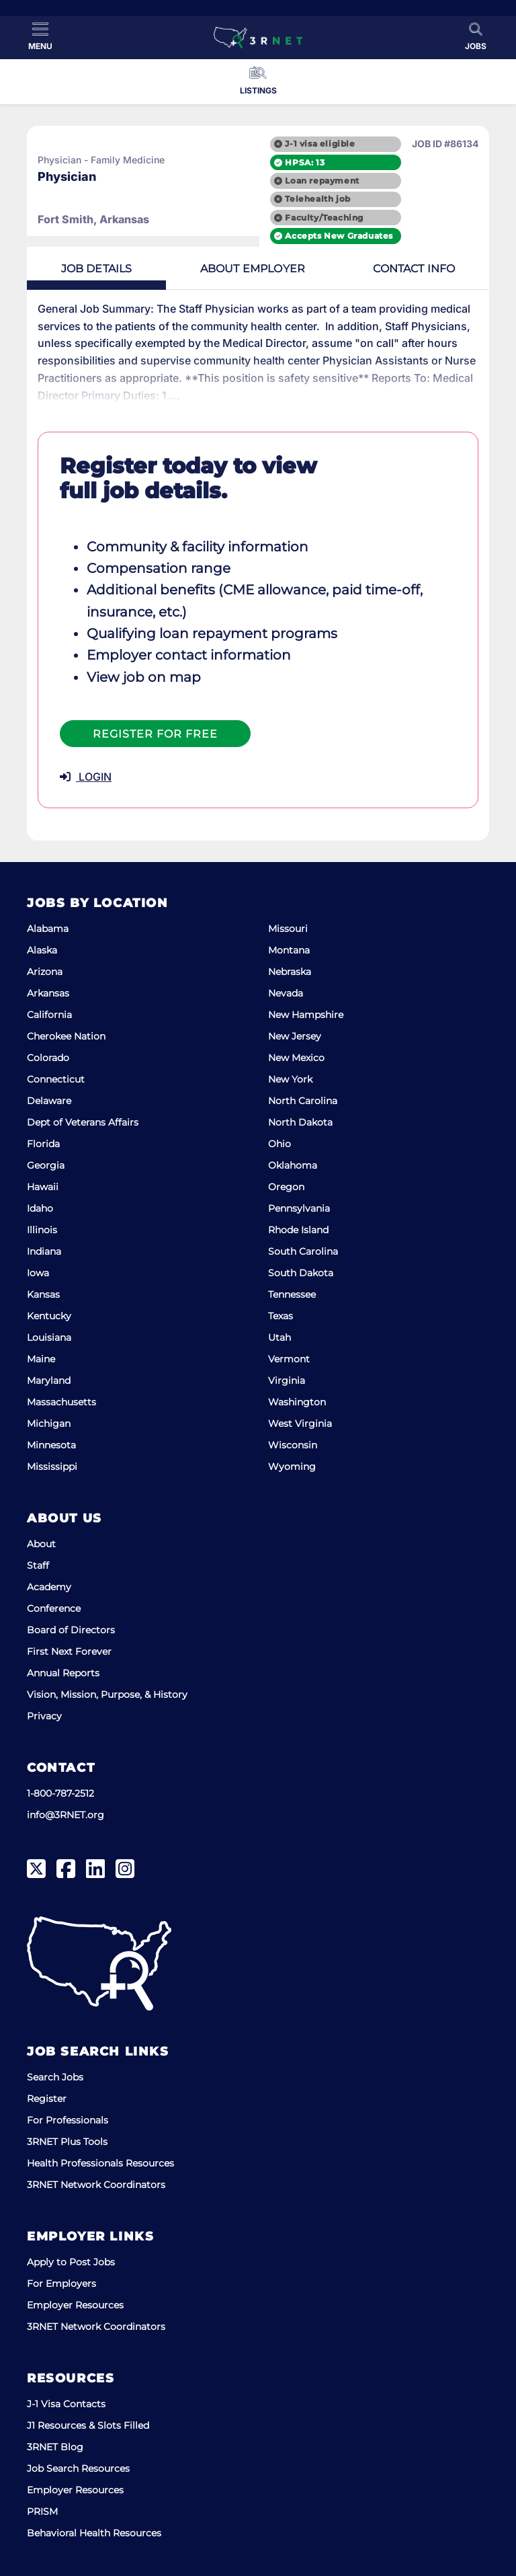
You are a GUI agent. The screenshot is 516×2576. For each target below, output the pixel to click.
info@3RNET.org (65, 1815)
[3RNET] (258, 37)
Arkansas (48, 993)
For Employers (61, 2283)
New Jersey (294, 1036)
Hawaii (42, 1187)
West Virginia (300, 1423)
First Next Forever (69, 1651)
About (41, 1544)
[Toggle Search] (475, 36)
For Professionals (67, 2120)
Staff (38, 1565)
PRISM (42, 2511)
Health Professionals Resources (100, 2163)
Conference (54, 1608)
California (49, 1015)
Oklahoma (292, 1165)
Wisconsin (292, 1445)
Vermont (289, 1359)
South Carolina (303, 1251)
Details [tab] (96, 268)
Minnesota (51, 1445)
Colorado (48, 1058)
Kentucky (49, 1316)
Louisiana (49, 1337)
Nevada (285, 993)
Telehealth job (317, 199)
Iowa (38, 1273)
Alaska (42, 950)
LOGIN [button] (86, 776)
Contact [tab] (414, 268)
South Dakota (300, 1273)
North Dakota (300, 1122)
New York (290, 1079)
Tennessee (292, 1294)
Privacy (44, 1716)
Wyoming (292, 1466)
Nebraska (289, 972)
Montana (289, 950)
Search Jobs (55, 2077)
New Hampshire (305, 1015)
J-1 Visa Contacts (66, 2404)
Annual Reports (63, 1673)
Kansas (43, 1294)
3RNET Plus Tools (67, 2142)
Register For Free (155, 734)
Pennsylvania (299, 1208)
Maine (41, 1359)
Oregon (286, 1187)
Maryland (49, 1380)
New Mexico (296, 1058)
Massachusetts (61, 1402)
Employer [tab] (252, 268)
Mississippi (52, 1466)
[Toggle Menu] (40, 36)
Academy (49, 1587)
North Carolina (302, 1101)
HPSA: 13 (305, 162)
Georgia (45, 1165)
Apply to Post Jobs (71, 2262)
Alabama (48, 929)
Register (47, 2099)
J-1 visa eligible (320, 144)
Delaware (49, 1101)
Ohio (279, 1144)
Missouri (288, 929)
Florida (43, 1144)
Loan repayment (322, 180)
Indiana (44, 1251)
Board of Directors (71, 1630)
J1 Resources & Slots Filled (88, 2425)
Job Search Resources (78, 2468)
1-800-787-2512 (60, 1793)
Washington (297, 1402)
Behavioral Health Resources (94, 2533)
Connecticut (56, 1079)
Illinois (42, 1230)
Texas (280, 1316)
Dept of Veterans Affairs (82, 1122)
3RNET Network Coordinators (96, 2185)
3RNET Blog (55, 2447)
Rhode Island (298, 1230)
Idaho (40, 1208)
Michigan (49, 1423)
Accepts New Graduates (339, 236)
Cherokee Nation (66, 1036)
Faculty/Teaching (324, 217)
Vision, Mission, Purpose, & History (107, 1694)
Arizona (44, 972)
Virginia (286, 1380)
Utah (279, 1337)
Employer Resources (75, 2305)
